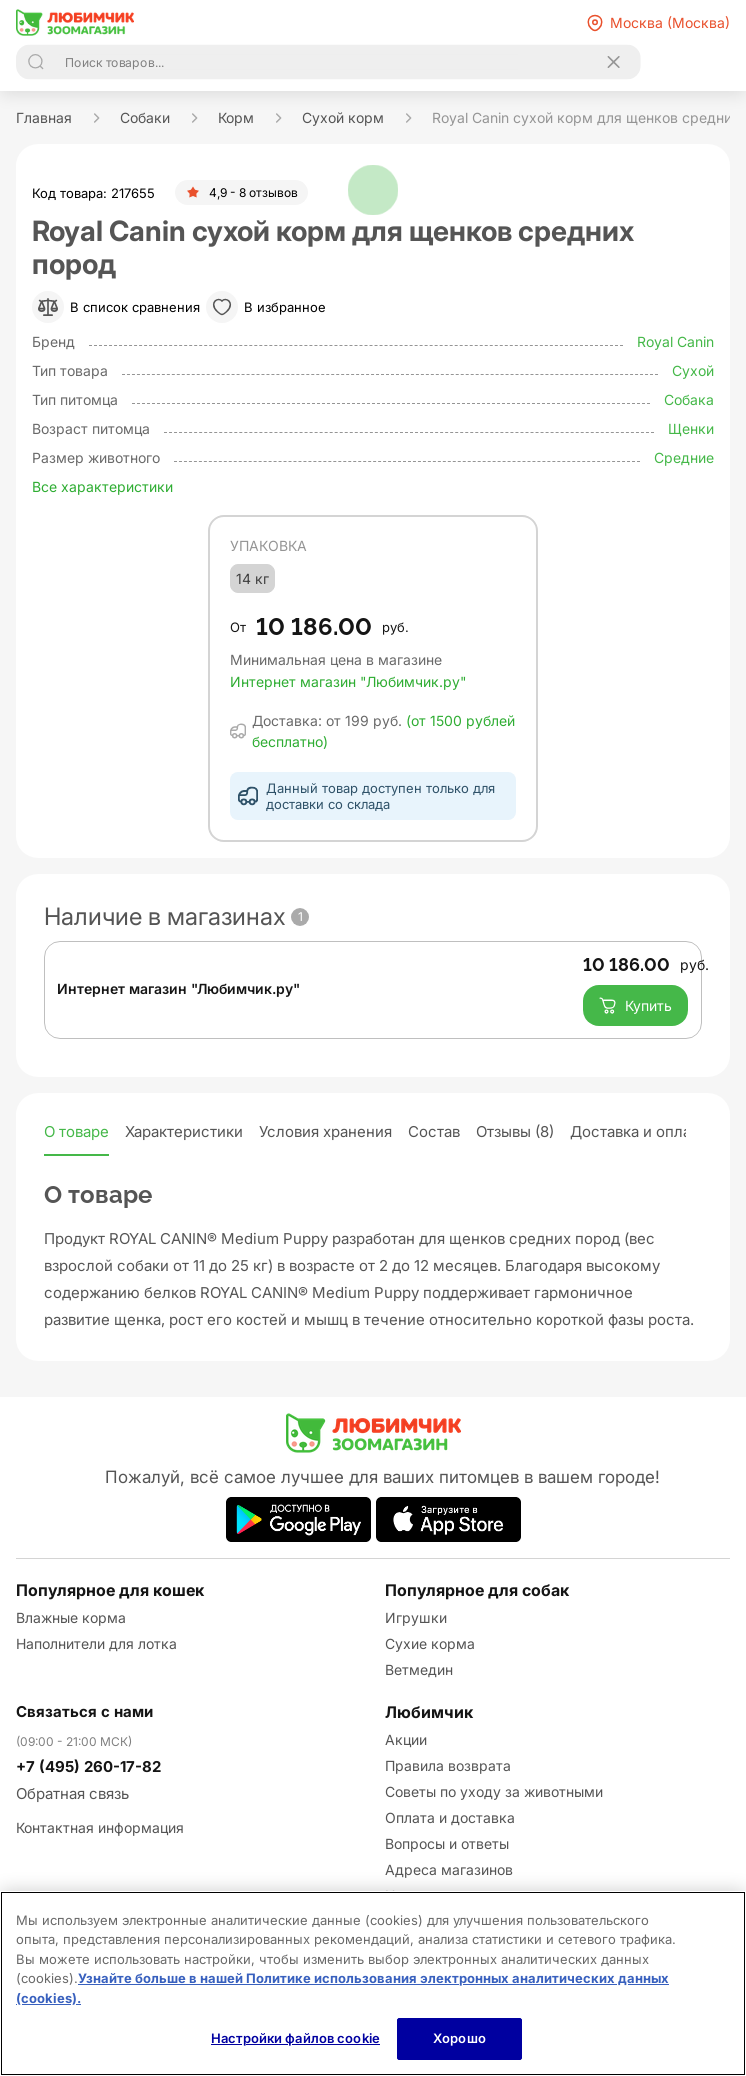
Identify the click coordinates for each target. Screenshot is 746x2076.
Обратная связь (72, 1793)
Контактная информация (100, 1827)
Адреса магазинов (449, 1869)
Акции (406, 1739)
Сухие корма (430, 1643)
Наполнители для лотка (96, 1643)
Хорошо (459, 2038)
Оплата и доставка (450, 1817)
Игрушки (416, 1617)
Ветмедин (419, 1669)
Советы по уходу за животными (494, 1791)
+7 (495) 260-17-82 (88, 1766)
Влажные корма (71, 1617)
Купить (635, 1006)
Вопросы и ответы (447, 1843)
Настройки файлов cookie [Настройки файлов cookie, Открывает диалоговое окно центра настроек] (295, 2038)
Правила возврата (448, 1765)
